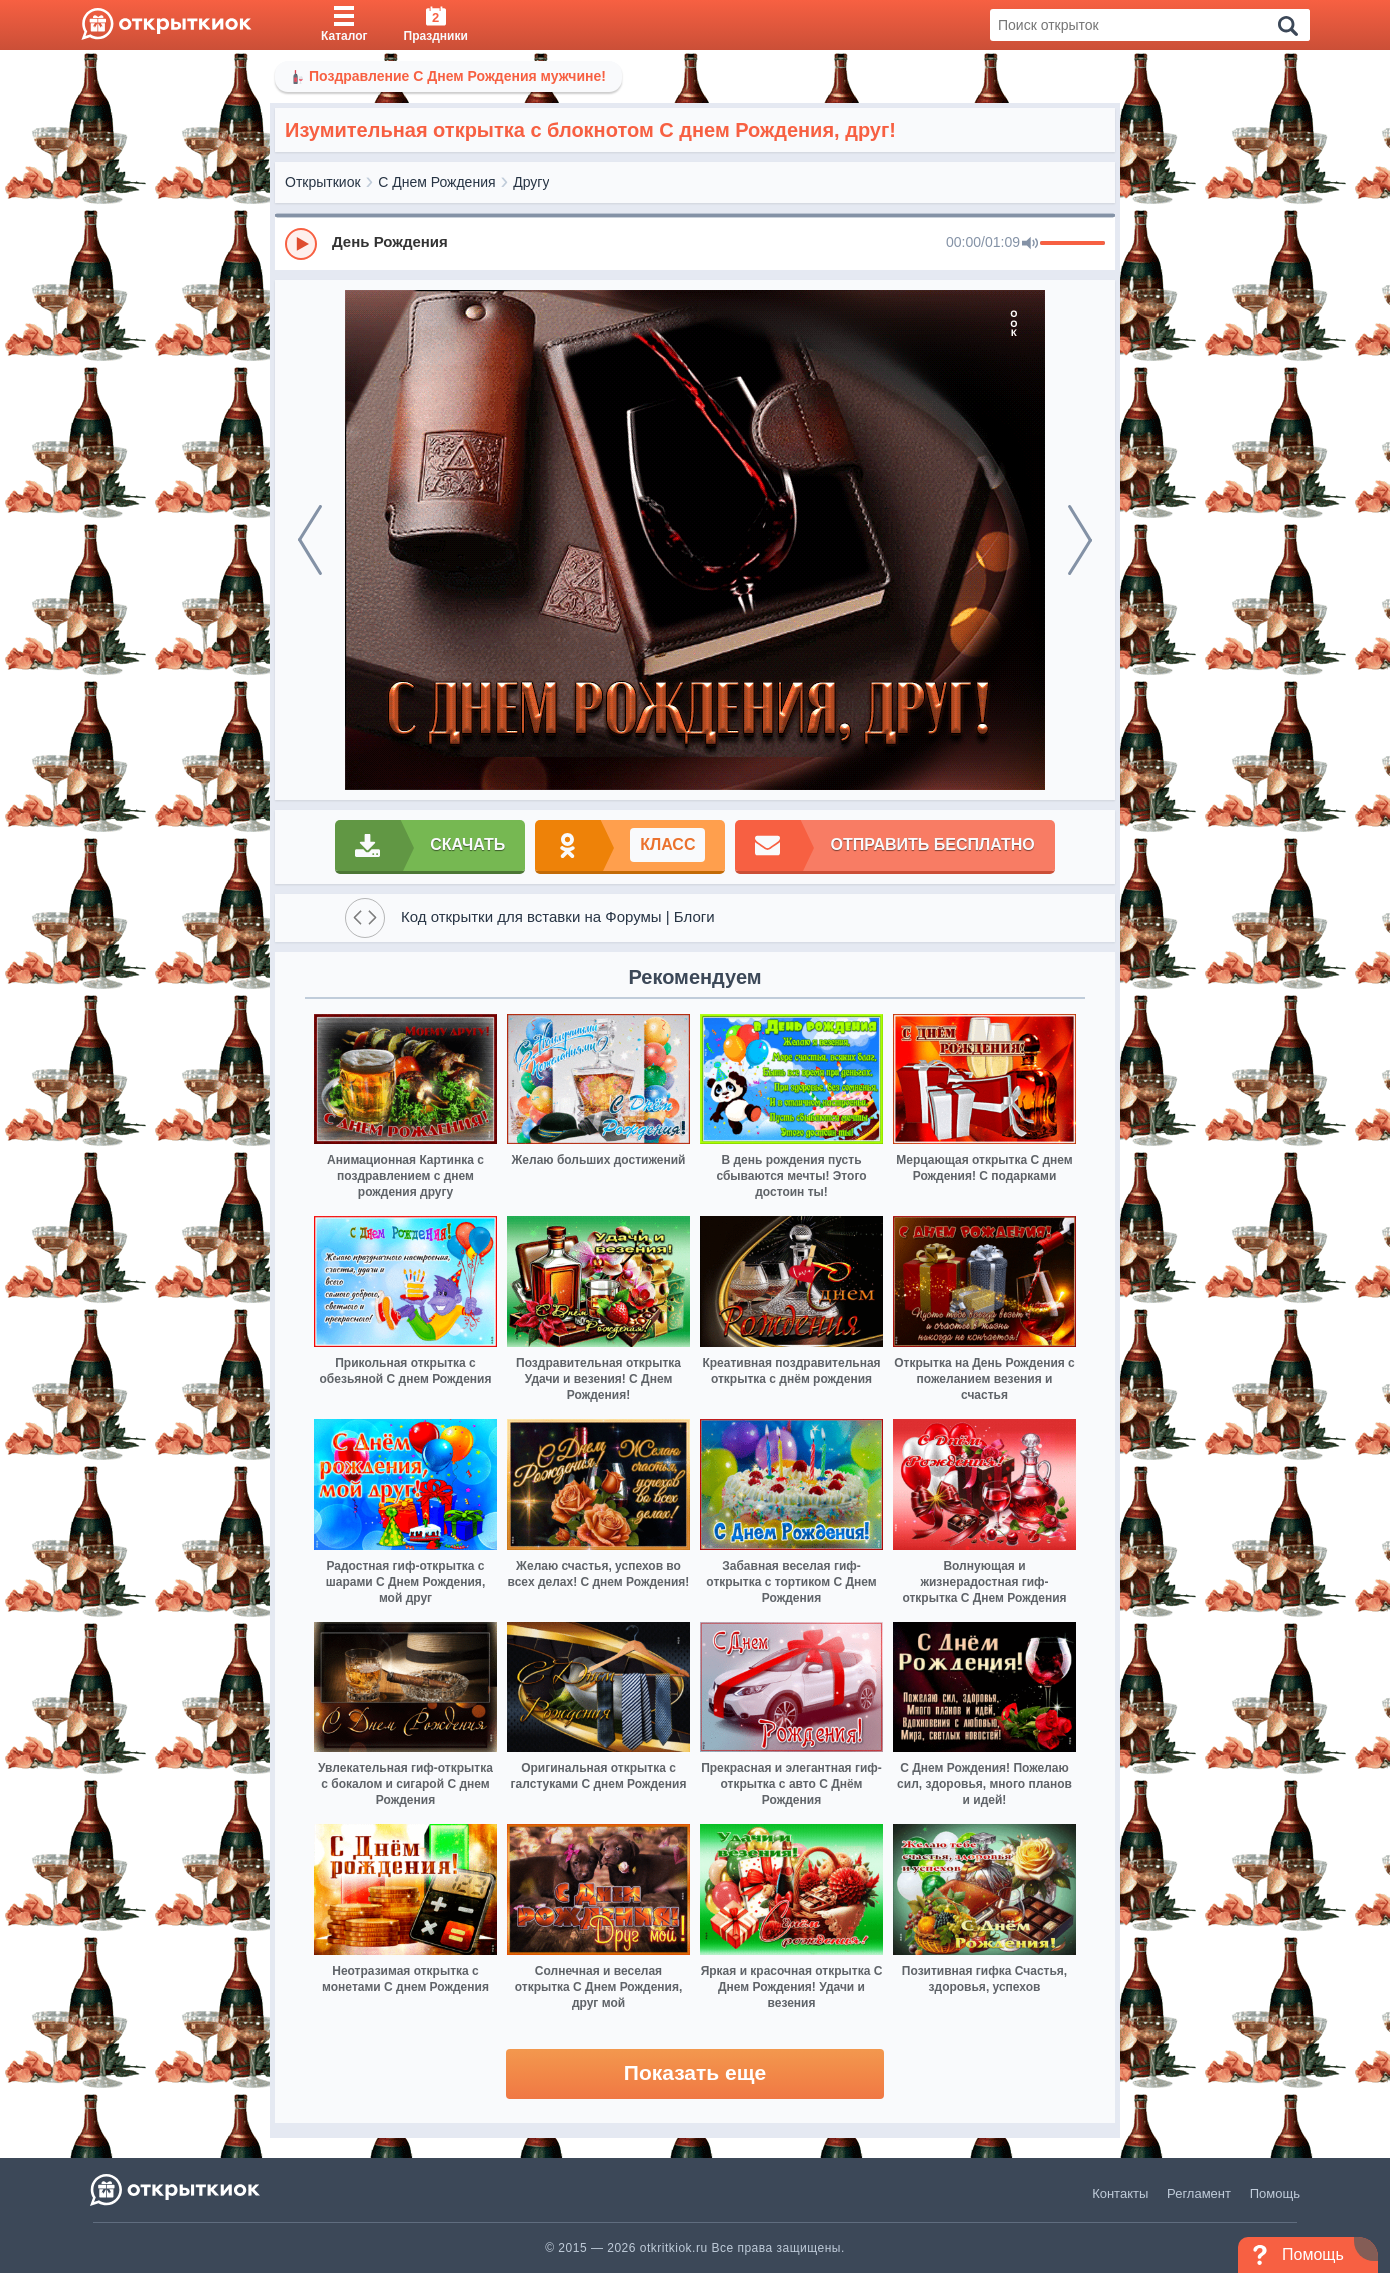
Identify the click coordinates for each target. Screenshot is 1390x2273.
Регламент (1199, 2193)
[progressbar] (1072, 244)
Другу (531, 182)
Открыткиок (323, 182)
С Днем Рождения (436, 182)
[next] (1080, 540)
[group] (695, 243)
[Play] (301, 244)
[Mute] (1030, 244)
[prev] (310, 540)
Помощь (1275, 2193)
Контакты (1120, 2193)
